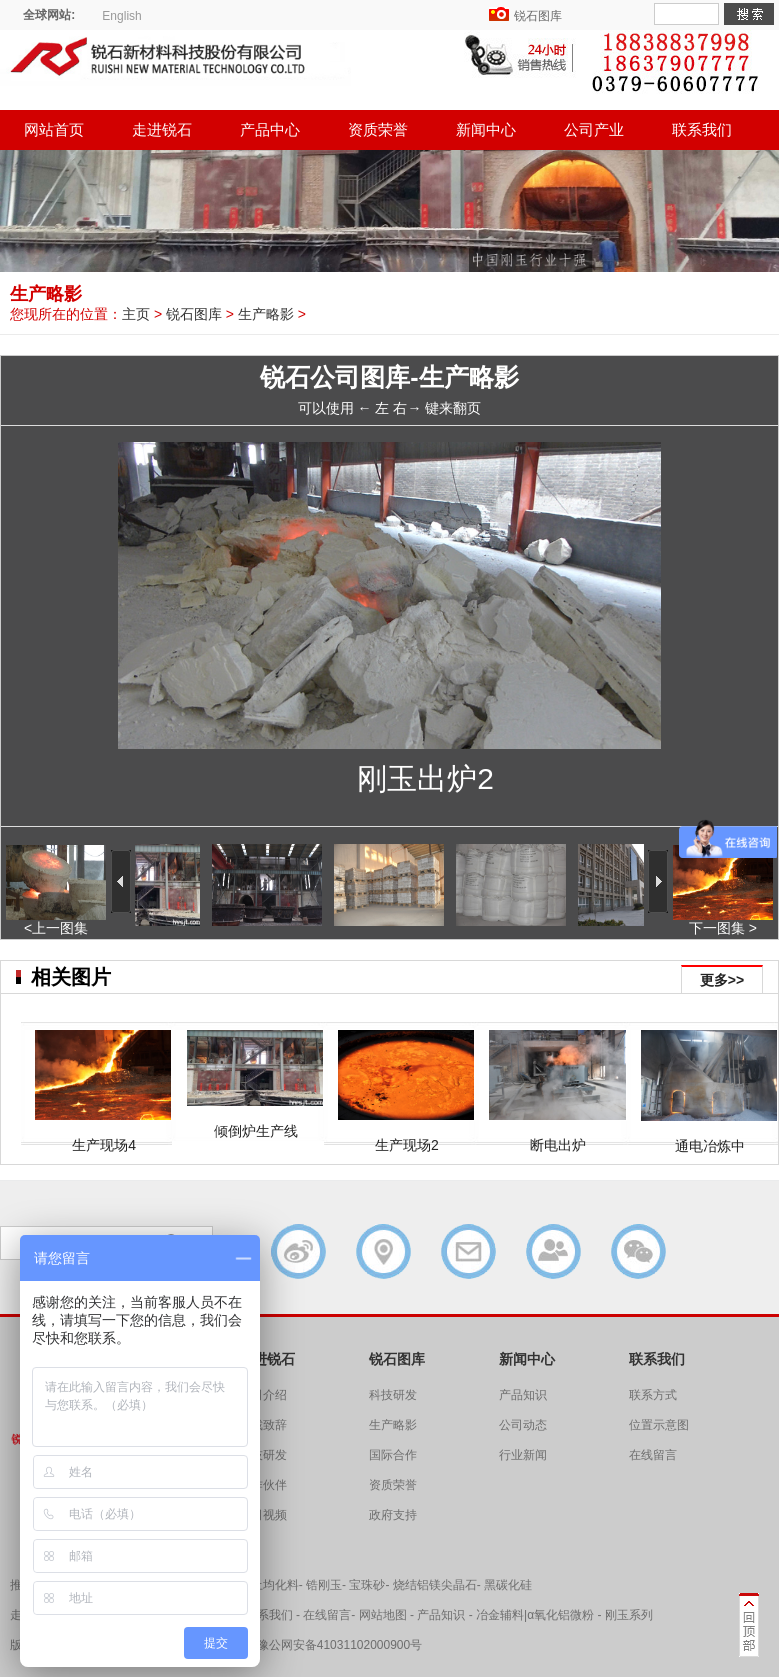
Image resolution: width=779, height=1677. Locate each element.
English (121, 16)
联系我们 (702, 129)
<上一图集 (56, 921)
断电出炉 (558, 1137)
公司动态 (523, 1425)
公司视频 (263, 1515)
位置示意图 (659, 1425)
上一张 (156, 625)
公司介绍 (263, 1395)
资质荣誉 (378, 129)
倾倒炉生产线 (256, 1123)
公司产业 (594, 129)
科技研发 (263, 1455)
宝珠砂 (367, 1585)
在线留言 (653, 1455)
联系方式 (653, 1395)
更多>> (722, 980)
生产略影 (266, 314)
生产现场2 (407, 1137)
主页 (136, 314)
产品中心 (270, 129)
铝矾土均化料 (263, 1585)
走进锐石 (162, 129)
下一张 (622, 625)
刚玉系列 (629, 1615)
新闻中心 (486, 129)
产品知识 (523, 1395)
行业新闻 (523, 1455)
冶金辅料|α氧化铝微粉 (535, 1615)
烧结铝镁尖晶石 (435, 1585)
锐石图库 (538, 16)
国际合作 (393, 1455)
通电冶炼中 (710, 1138)
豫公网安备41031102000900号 (339, 1645)
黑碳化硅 (508, 1585)
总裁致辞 (263, 1425)
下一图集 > (723, 921)
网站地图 (383, 1615)
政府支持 (393, 1515)
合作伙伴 (263, 1485)
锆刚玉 (324, 1585)
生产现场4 (104, 1137)
